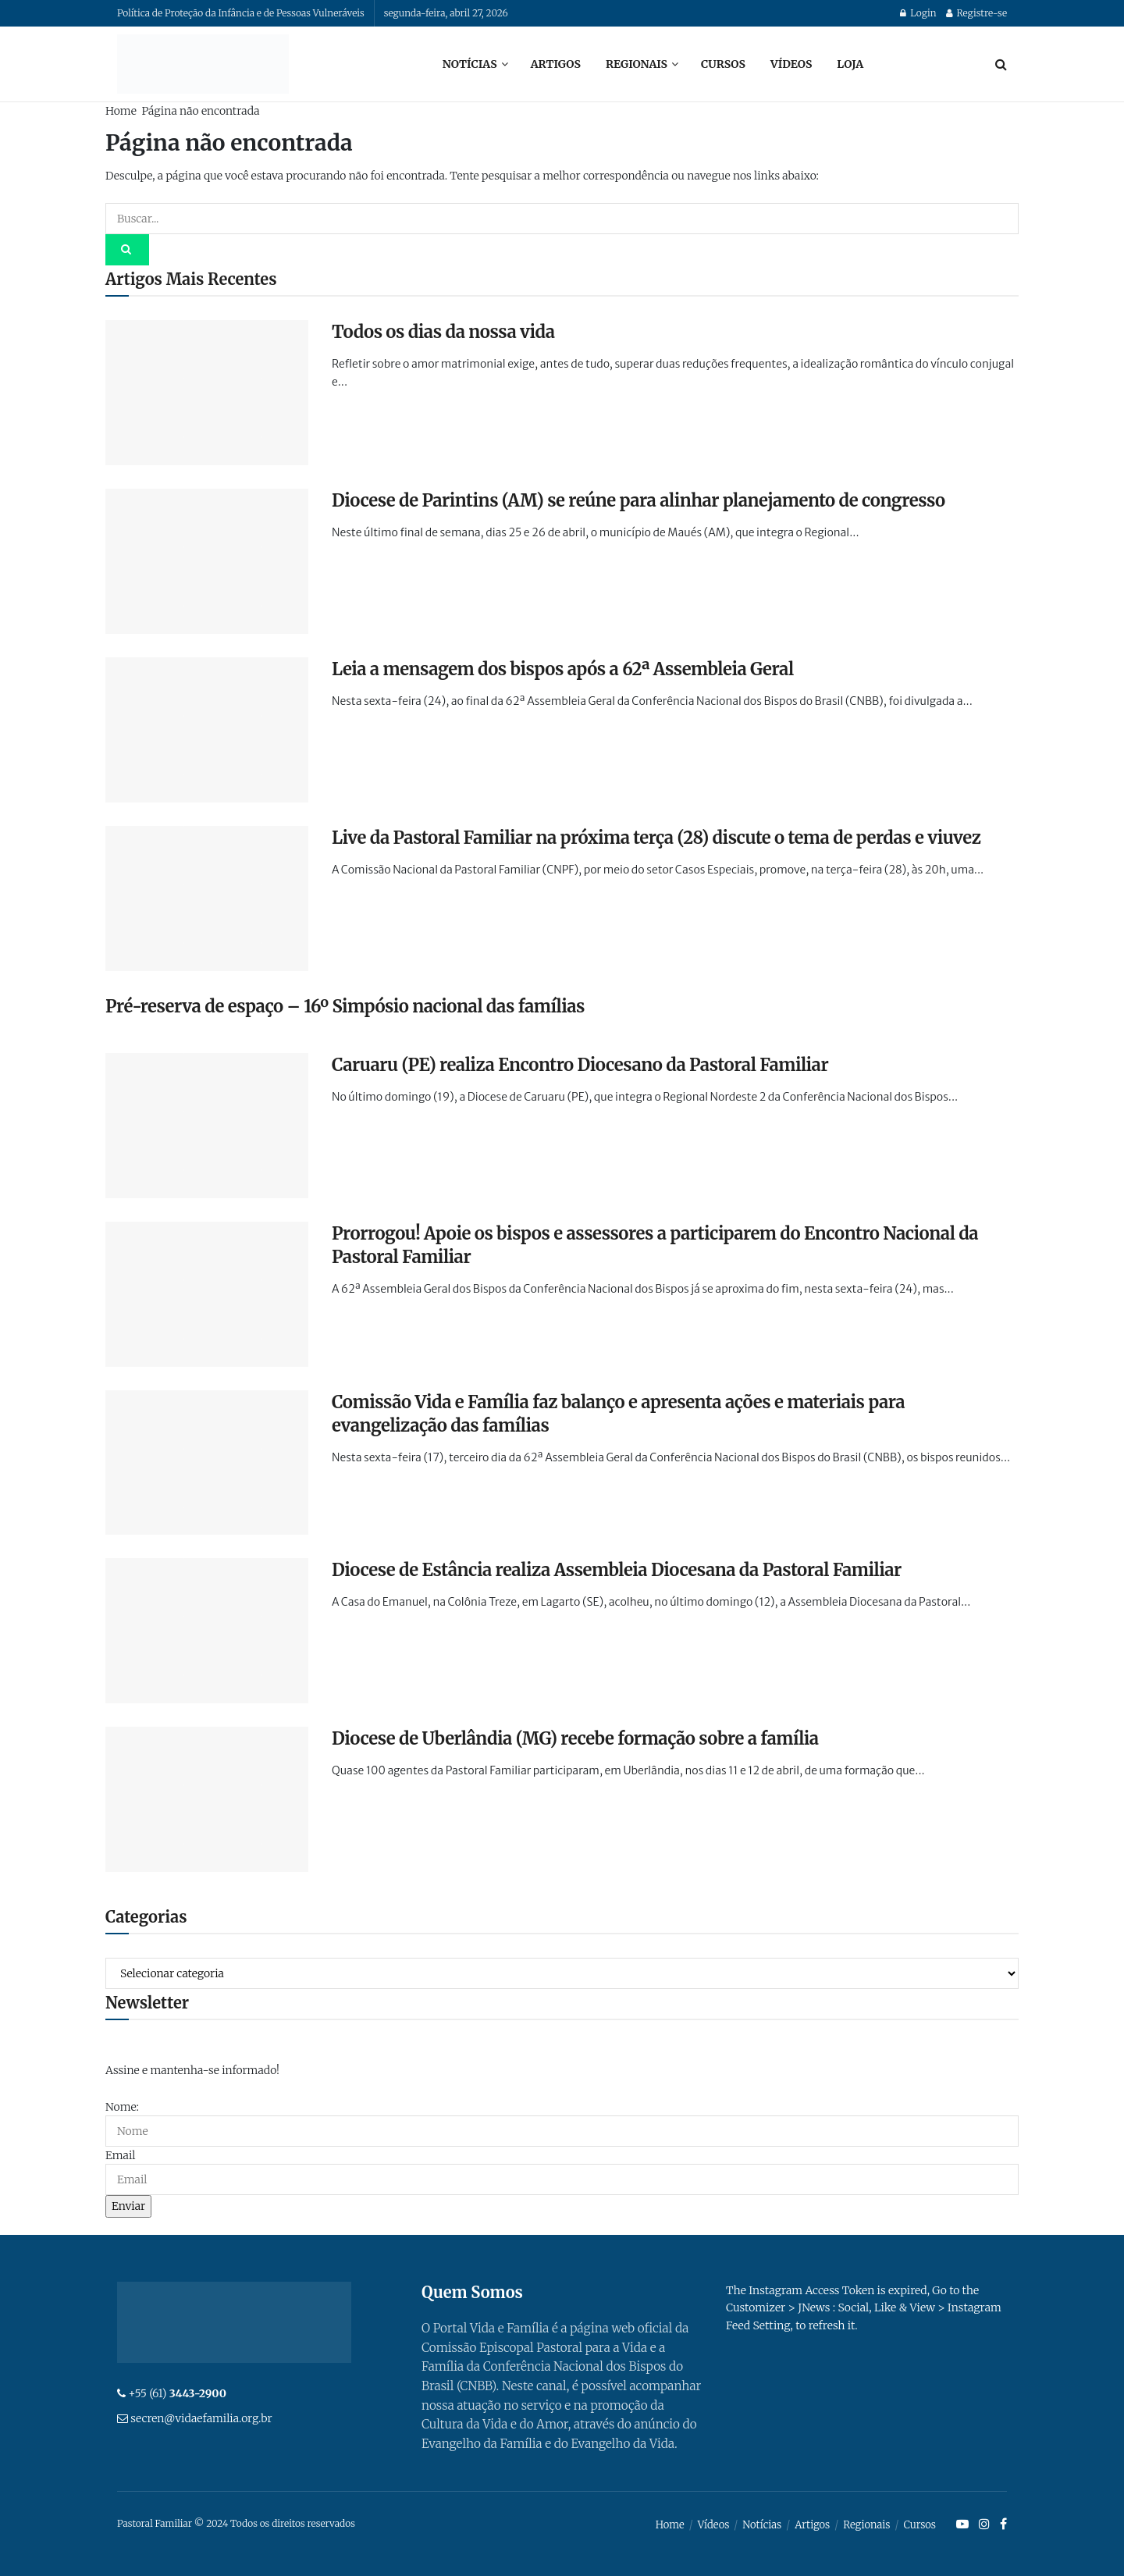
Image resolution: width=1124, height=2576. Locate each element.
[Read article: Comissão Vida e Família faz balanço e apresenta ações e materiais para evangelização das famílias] (206, 1462)
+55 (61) (177, 2393)
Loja (850, 64)
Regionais (636, 64)
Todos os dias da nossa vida (443, 332)
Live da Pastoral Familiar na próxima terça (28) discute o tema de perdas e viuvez (656, 838)
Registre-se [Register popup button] (976, 13)
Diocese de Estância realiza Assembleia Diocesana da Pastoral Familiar (617, 1570)
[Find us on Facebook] (1003, 2524)
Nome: (122, 2107)
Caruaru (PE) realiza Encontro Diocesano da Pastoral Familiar (580, 1065)
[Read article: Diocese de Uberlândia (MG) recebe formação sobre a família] (206, 1799)
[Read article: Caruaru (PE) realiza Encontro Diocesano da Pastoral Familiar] (206, 1125)
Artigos (556, 64)
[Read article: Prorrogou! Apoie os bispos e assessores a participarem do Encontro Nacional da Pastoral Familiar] (206, 1294)
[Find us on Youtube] (962, 2524)
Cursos (723, 64)
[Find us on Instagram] (984, 2524)
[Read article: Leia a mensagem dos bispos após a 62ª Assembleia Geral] (206, 729)
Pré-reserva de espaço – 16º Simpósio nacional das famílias (345, 1006)
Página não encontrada (200, 111)
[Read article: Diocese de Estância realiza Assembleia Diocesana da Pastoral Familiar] (206, 1630)
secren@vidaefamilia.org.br (201, 2418)
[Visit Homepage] (203, 64)
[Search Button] (1001, 64)
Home (121, 111)
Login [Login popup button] (918, 13)
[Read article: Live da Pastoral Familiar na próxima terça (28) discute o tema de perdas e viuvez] (206, 898)
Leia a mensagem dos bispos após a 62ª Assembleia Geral (563, 669)
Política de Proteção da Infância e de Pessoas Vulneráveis (241, 13)
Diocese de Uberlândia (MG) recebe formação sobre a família (575, 1738)
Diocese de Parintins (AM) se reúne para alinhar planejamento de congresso (638, 500)
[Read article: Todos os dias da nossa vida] (206, 392)
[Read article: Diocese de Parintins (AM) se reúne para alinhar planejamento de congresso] (206, 561)
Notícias (470, 64)
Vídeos (791, 64)
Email (120, 2155)
